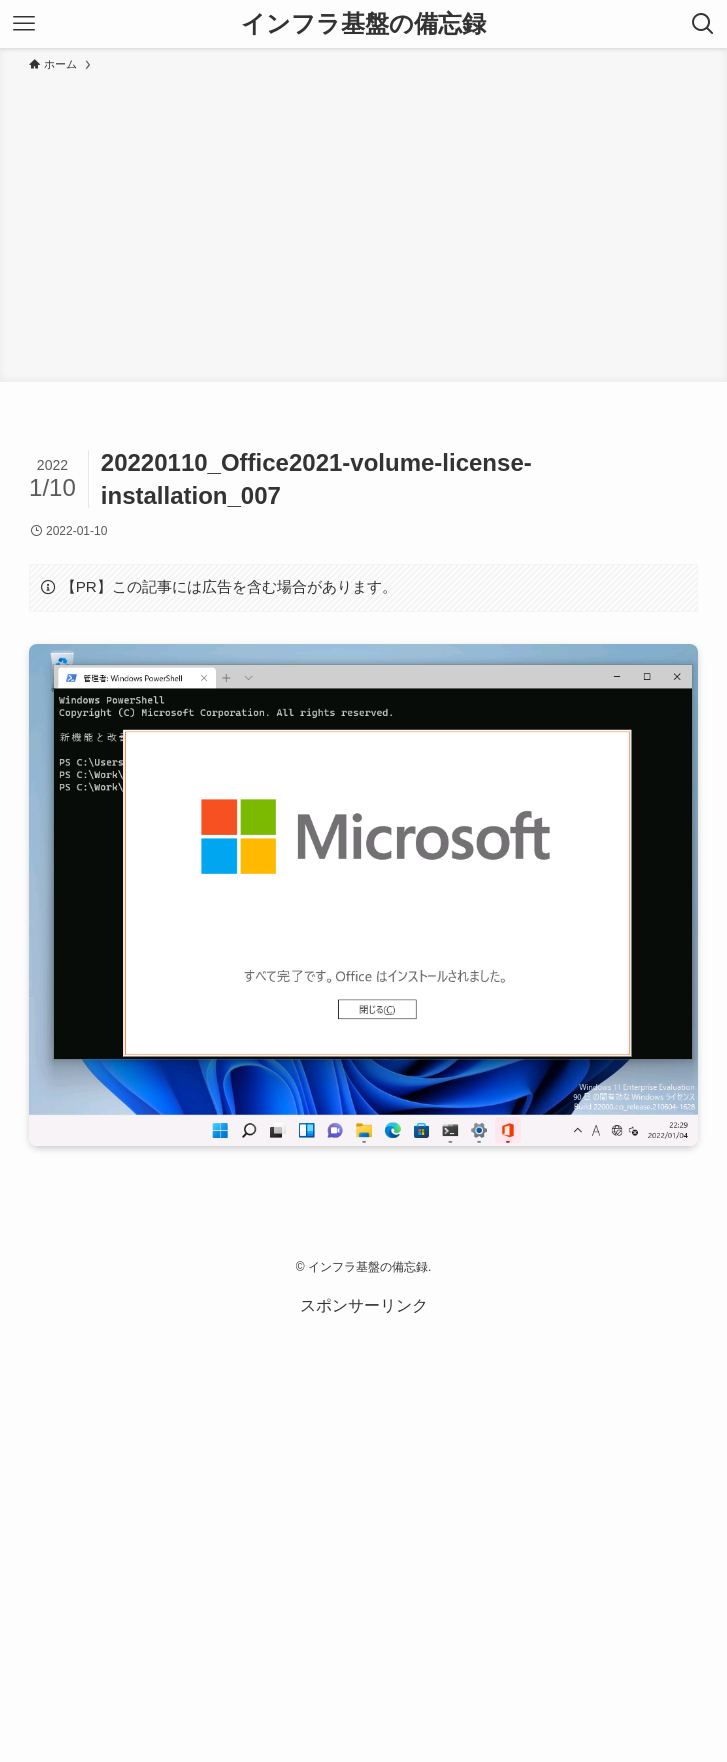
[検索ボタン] (703, 24)
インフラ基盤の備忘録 (363, 24)
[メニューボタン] (24, 24)
